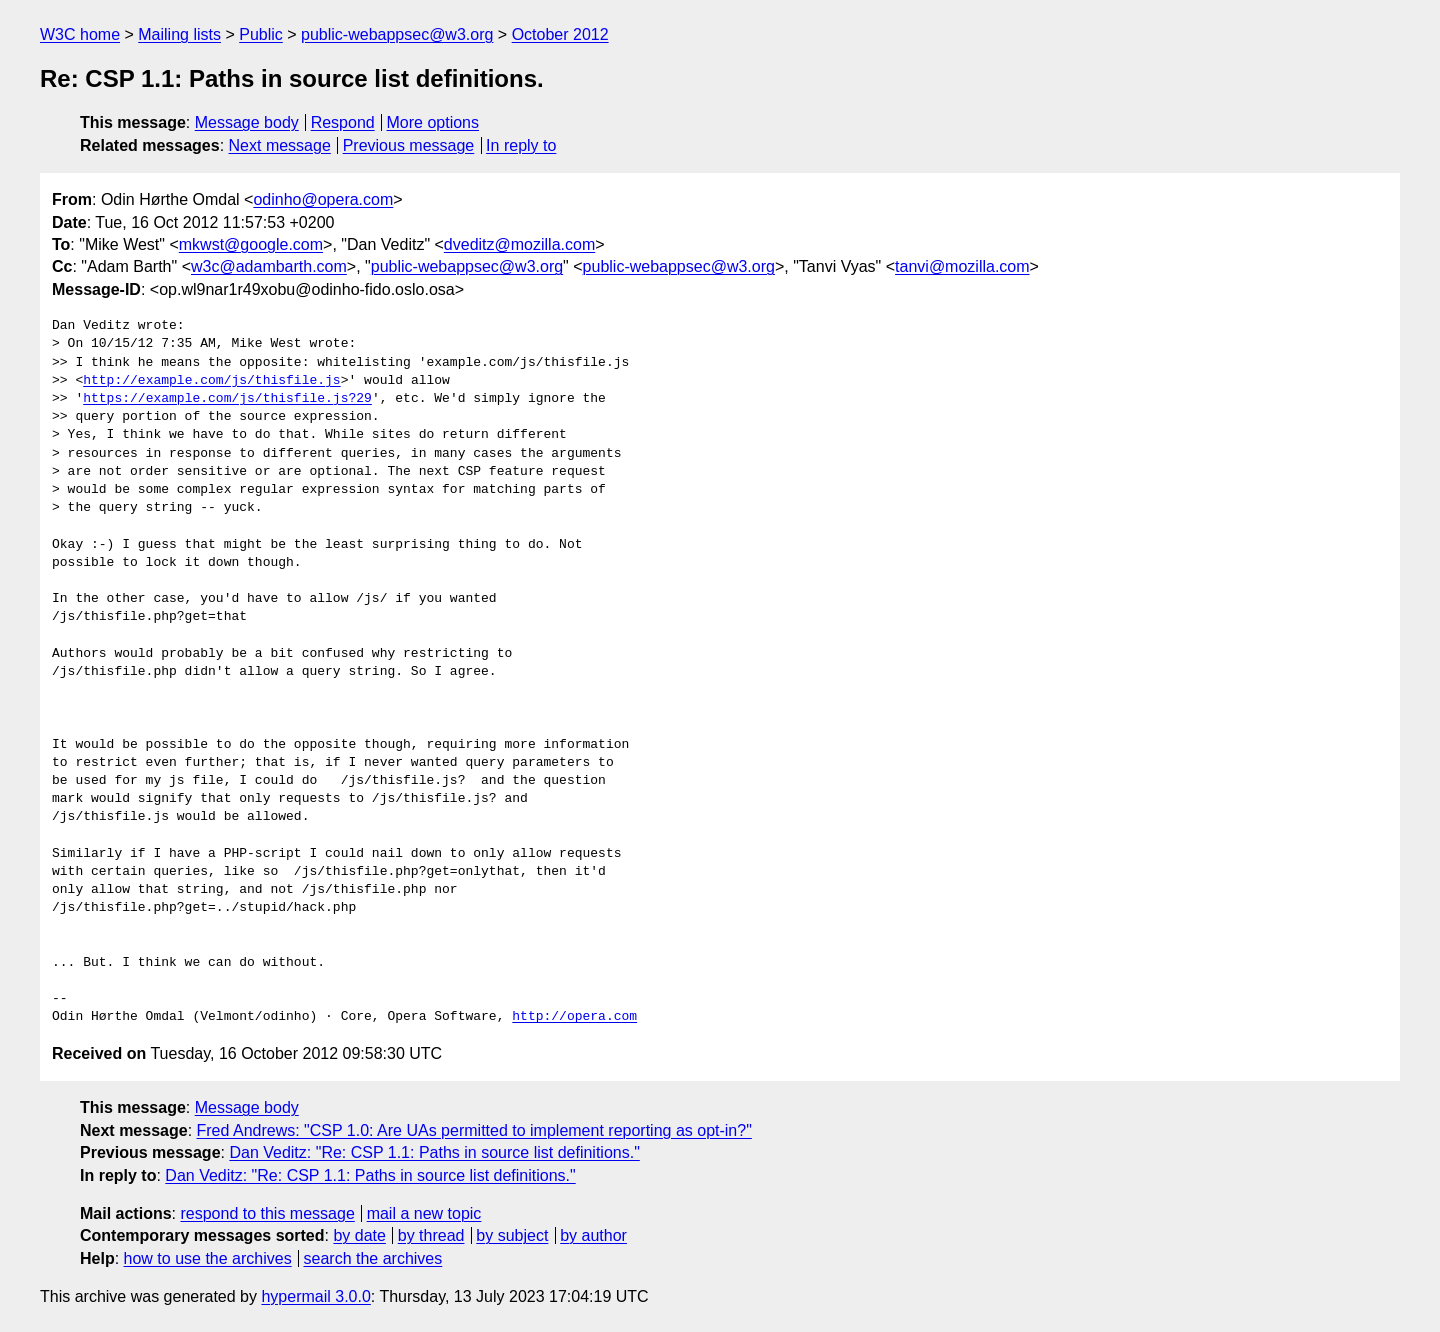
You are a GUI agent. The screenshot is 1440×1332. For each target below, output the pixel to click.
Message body (247, 122)
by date (359, 1235)
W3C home (80, 34)
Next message (280, 145)
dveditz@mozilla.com (519, 244)
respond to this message (267, 1213)
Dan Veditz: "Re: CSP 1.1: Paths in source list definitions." (434, 1152)
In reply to (521, 145)
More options (433, 122)
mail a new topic (424, 1213)
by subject (512, 1235)
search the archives (373, 1258)
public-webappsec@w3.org (397, 34)
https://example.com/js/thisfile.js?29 (227, 399)
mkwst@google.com (251, 244)
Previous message (409, 145)
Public (261, 34)
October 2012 (560, 34)
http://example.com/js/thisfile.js (211, 381)
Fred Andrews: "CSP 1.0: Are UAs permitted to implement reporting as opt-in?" (474, 1130)
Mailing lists (179, 34)
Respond (343, 122)
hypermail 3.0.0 (315, 1296)
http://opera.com (574, 1017)
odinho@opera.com (323, 199)
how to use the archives (208, 1258)
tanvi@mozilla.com (962, 266)
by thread (431, 1235)
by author (593, 1235)
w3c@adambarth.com (269, 266)
